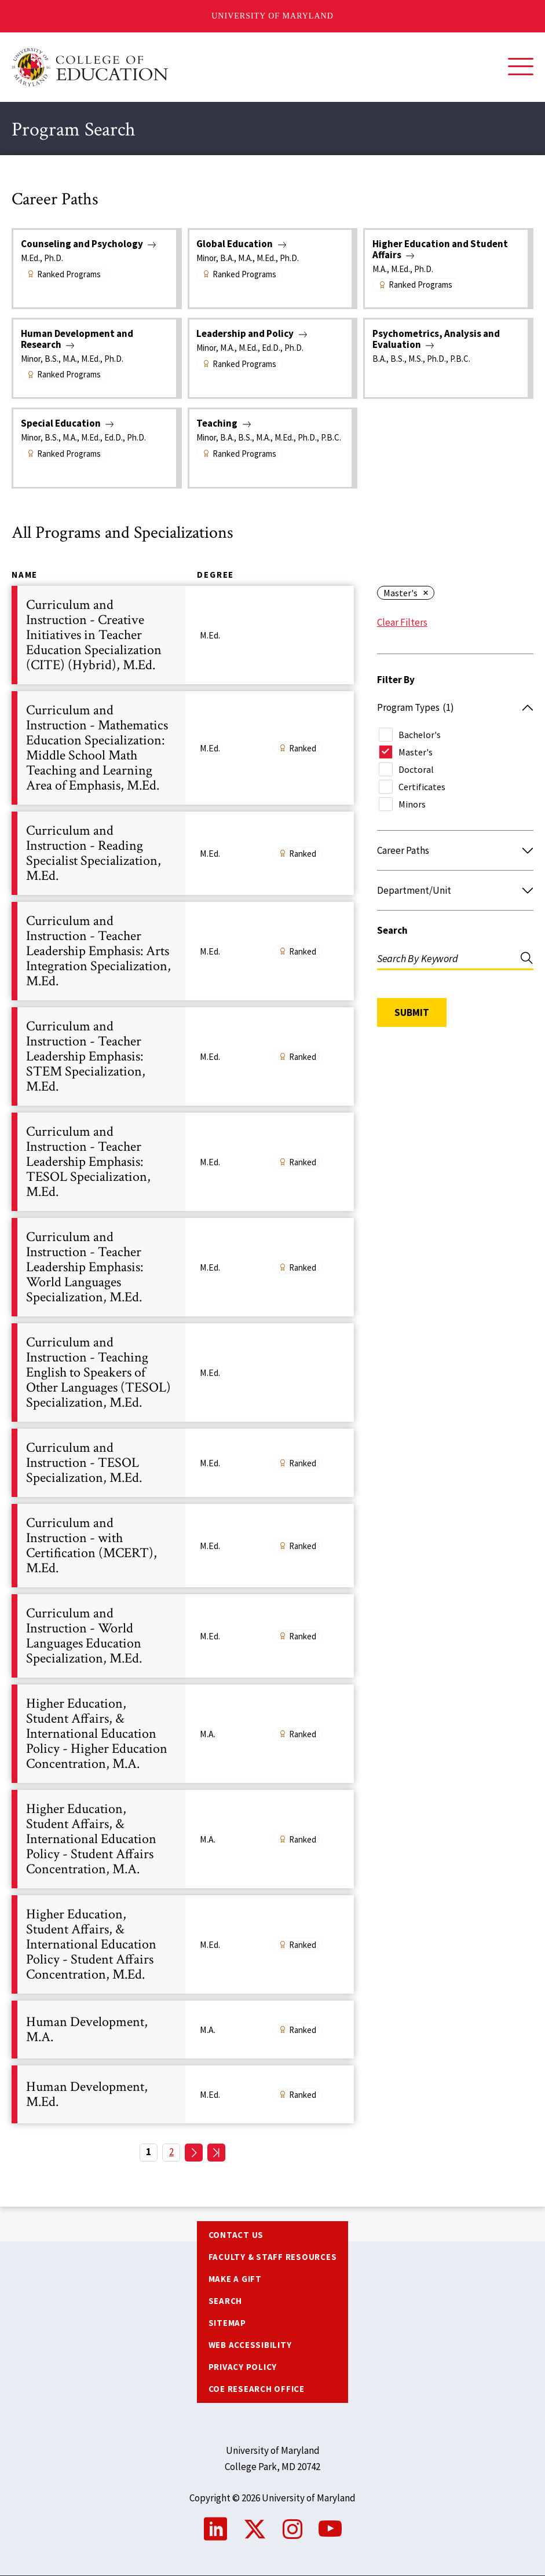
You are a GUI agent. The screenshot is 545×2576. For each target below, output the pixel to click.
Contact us (236, 2234)
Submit (411, 1012)
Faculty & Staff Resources (273, 2256)
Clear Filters (402, 622)
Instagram (292, 2529)
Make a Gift (235, 2278)
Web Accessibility (250, 2344)
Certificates (421, 786)
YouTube (330, 2529)
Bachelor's (419, 734)
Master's (400, 593)
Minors (412, 804)
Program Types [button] (415, 707)
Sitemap (227, 2322)
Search (392, 930)
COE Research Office (257, 2388)
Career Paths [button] (403, 850)
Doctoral (416, 769)
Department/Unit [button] (414, 890)
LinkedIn (215, 2529)
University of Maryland (272, 16)
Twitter (254, 2529)
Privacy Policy (243, 2366)
